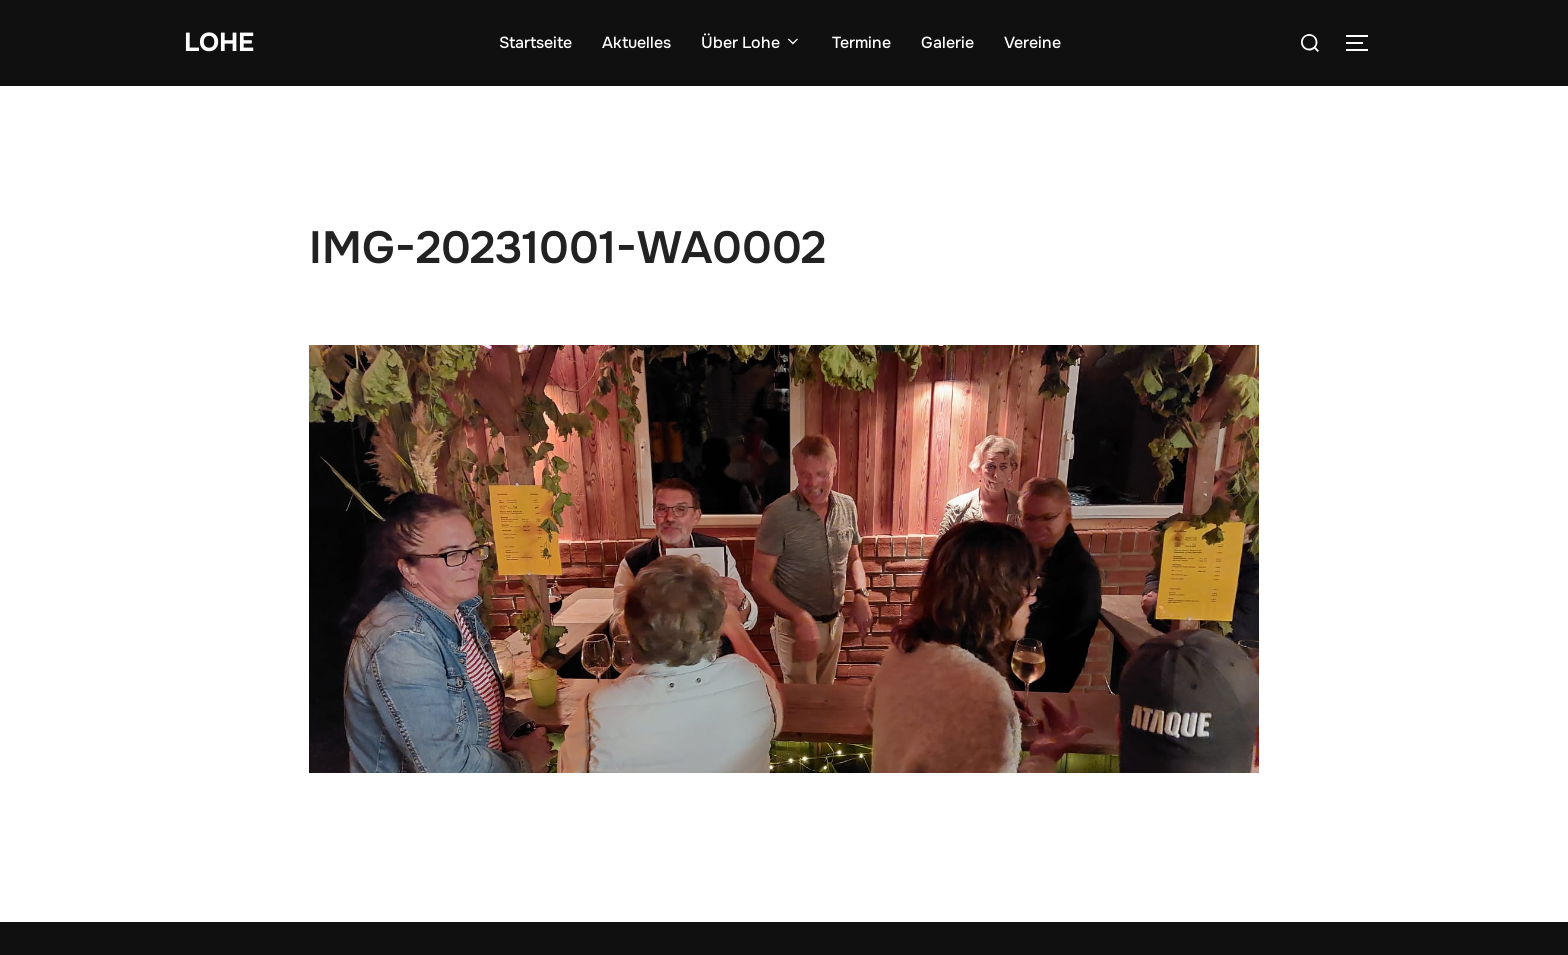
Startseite (535, 42)
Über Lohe (751, 42)
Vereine (1032, 42)
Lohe (219, 42)
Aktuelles (636, 42)
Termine (861, 42)
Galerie (947, 42)
